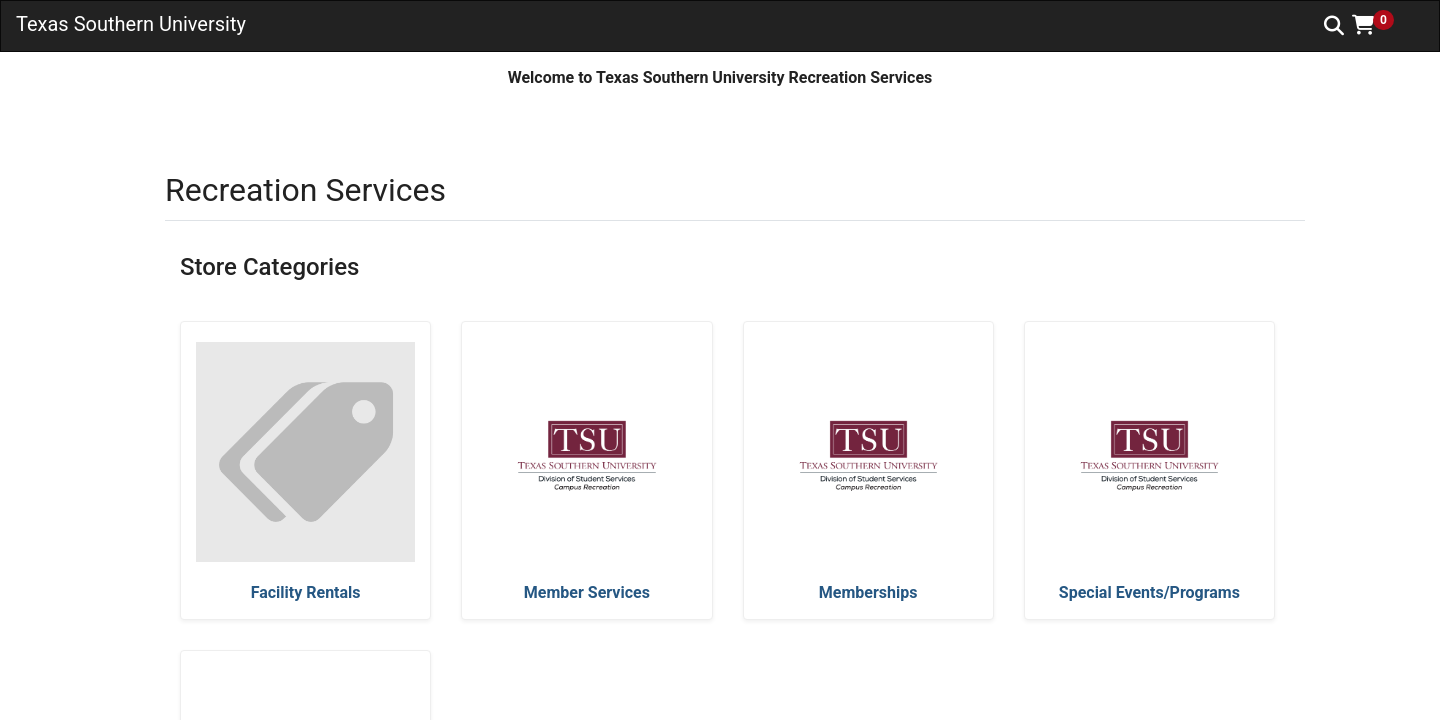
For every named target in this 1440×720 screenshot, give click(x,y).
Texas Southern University (131, 24)
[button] (1380, 25)
